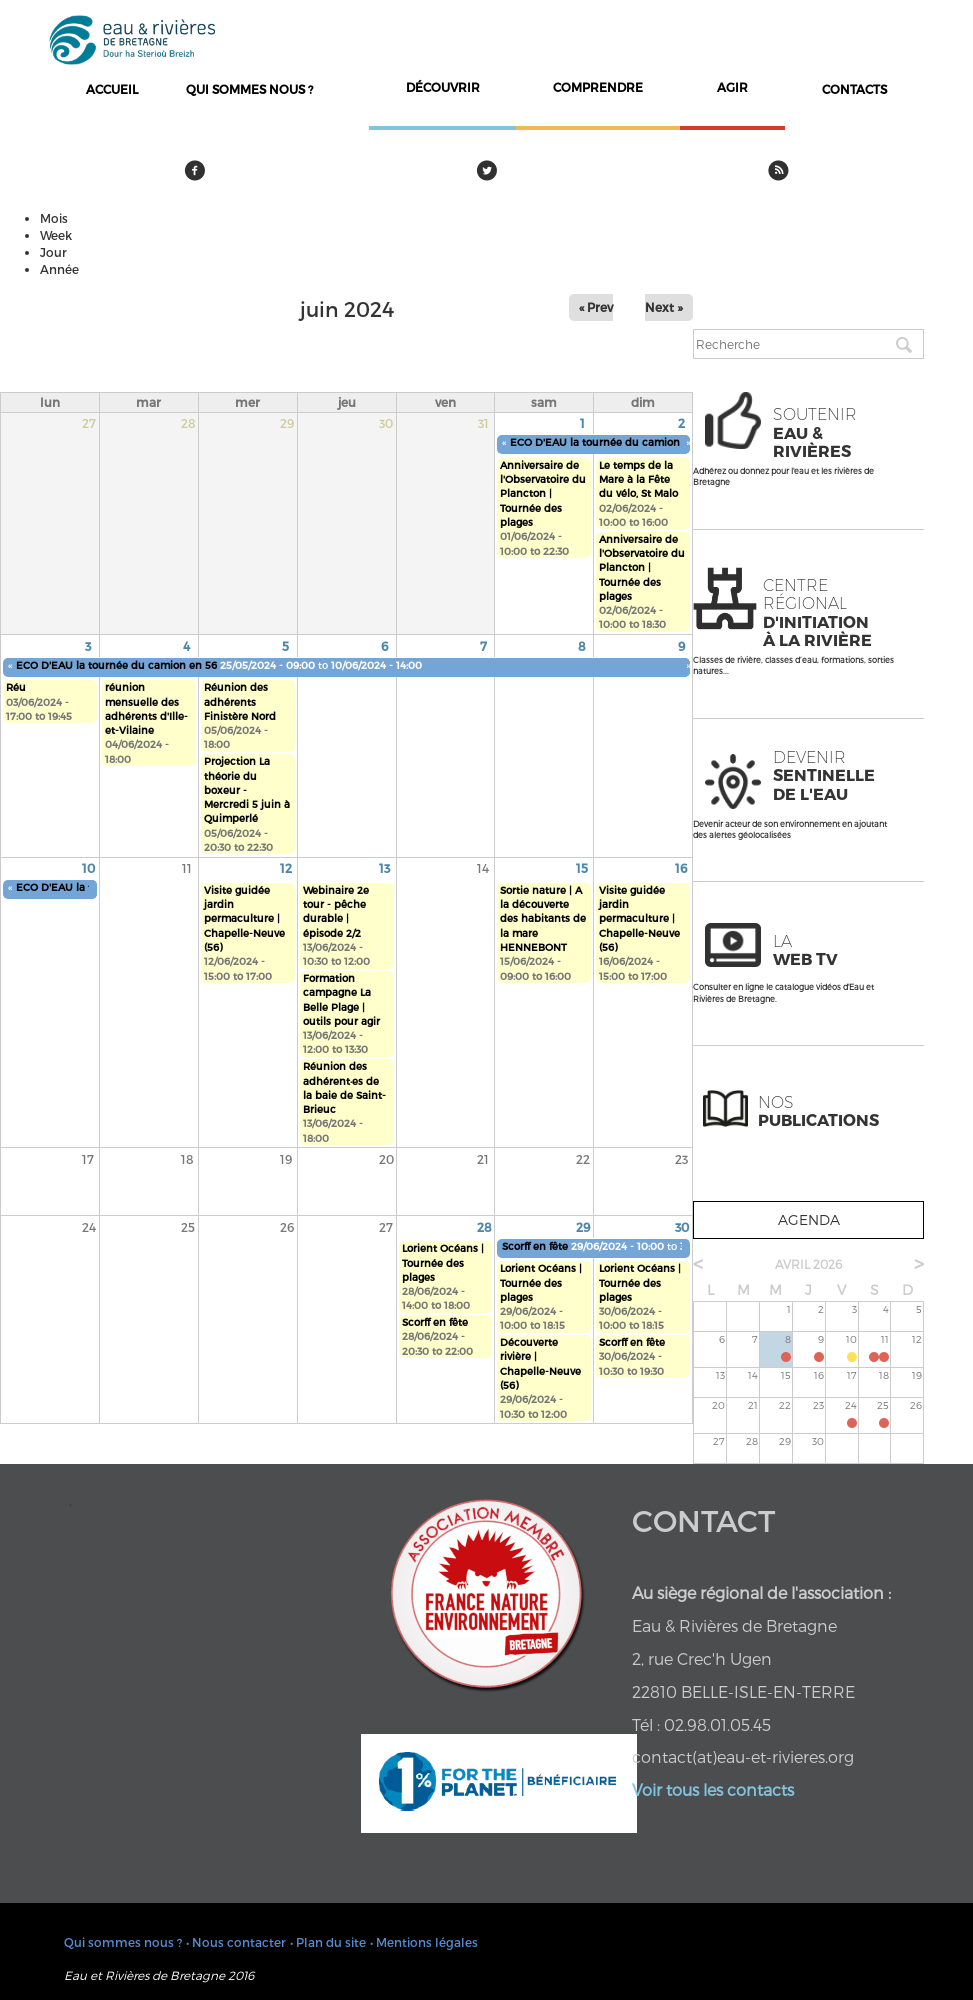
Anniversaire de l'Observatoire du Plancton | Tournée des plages (543, 493)
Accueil (112, 89)
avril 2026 (808, 1264)
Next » (664, 307)
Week (56, 235)
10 (88, 868)
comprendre (598, 87)
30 (682, 1227)
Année (59, 269)
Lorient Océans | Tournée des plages (443, 1262)
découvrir (443, 87)
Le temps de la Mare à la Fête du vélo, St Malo (638, 479)
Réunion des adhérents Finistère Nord (240, 701)
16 (681, 868)
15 (582, 868)
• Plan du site (328, 1942)
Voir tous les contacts (713, 1789)
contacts (854, 89)
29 (583, 1227)
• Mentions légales (424, 1942)
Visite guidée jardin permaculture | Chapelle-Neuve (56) (244, 918)
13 (384, 868)
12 (286, 868)
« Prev (596, 307)
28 (484, 1227)
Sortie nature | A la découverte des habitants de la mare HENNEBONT (543, 918)
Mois (54, 218)
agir (732, 87)
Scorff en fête (435, 1322)
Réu (16, 687)
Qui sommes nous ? (249, 89)
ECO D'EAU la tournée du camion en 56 (610, 442)
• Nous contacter (236, 1942)
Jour (53, 252)
